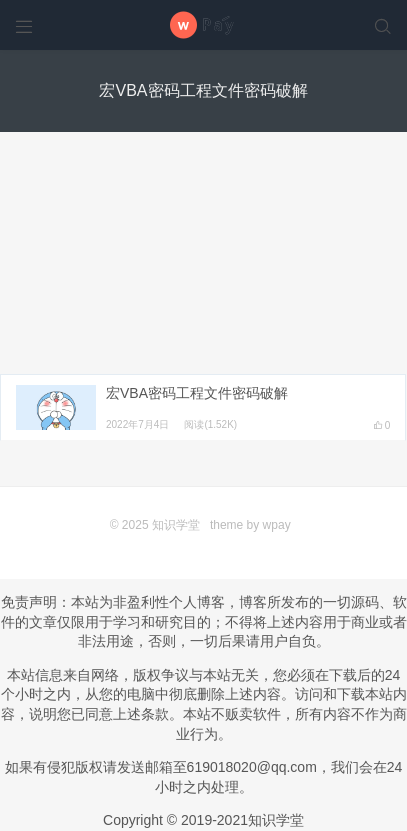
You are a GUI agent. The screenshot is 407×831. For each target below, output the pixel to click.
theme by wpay (250, 525)
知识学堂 (176, 525)
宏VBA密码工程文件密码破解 (197, 393)
